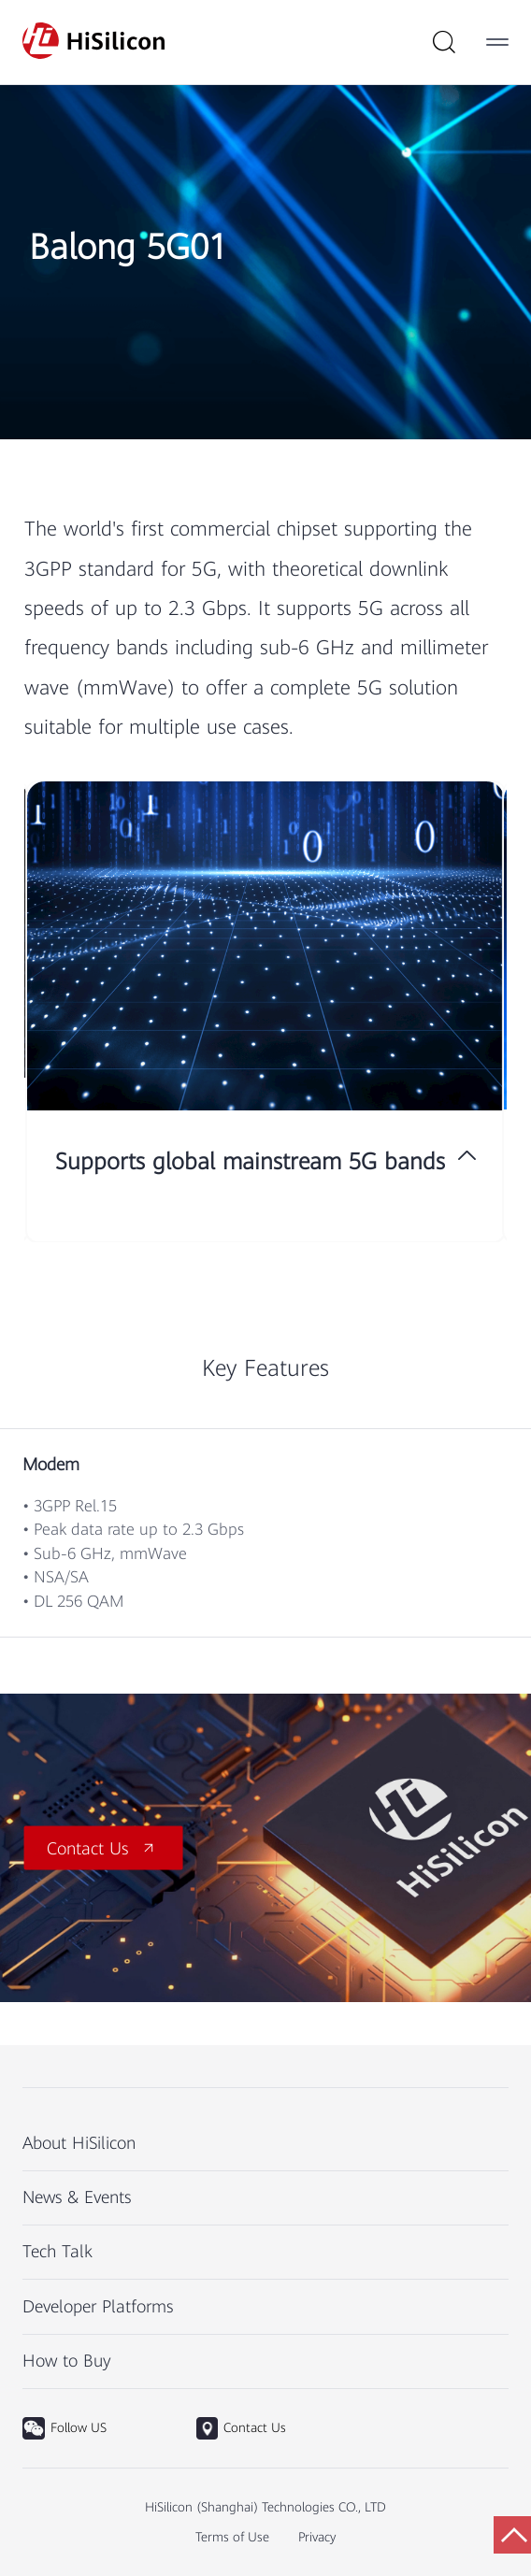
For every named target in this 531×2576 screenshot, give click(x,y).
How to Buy (66, 2360)
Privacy (317, 2536)
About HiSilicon (79, 2143)
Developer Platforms (97, 2306)
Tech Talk (57, 2251)
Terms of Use (232, 2536)
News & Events (76, 2197)
